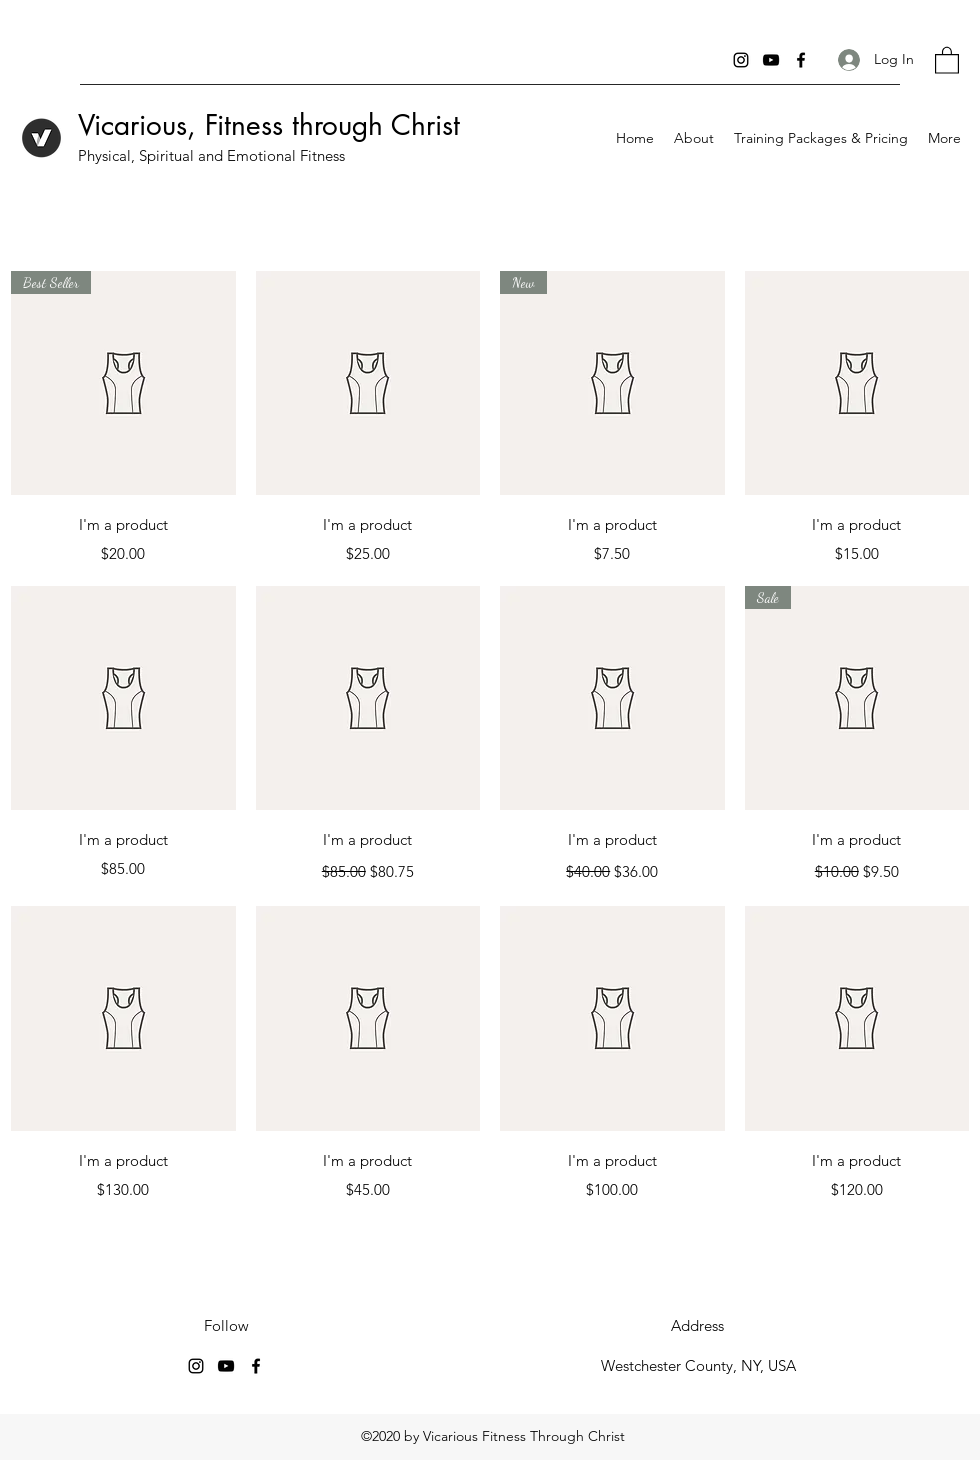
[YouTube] (771, 60)
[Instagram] (741, 60)
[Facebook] (801, 60)
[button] (947, 59)
